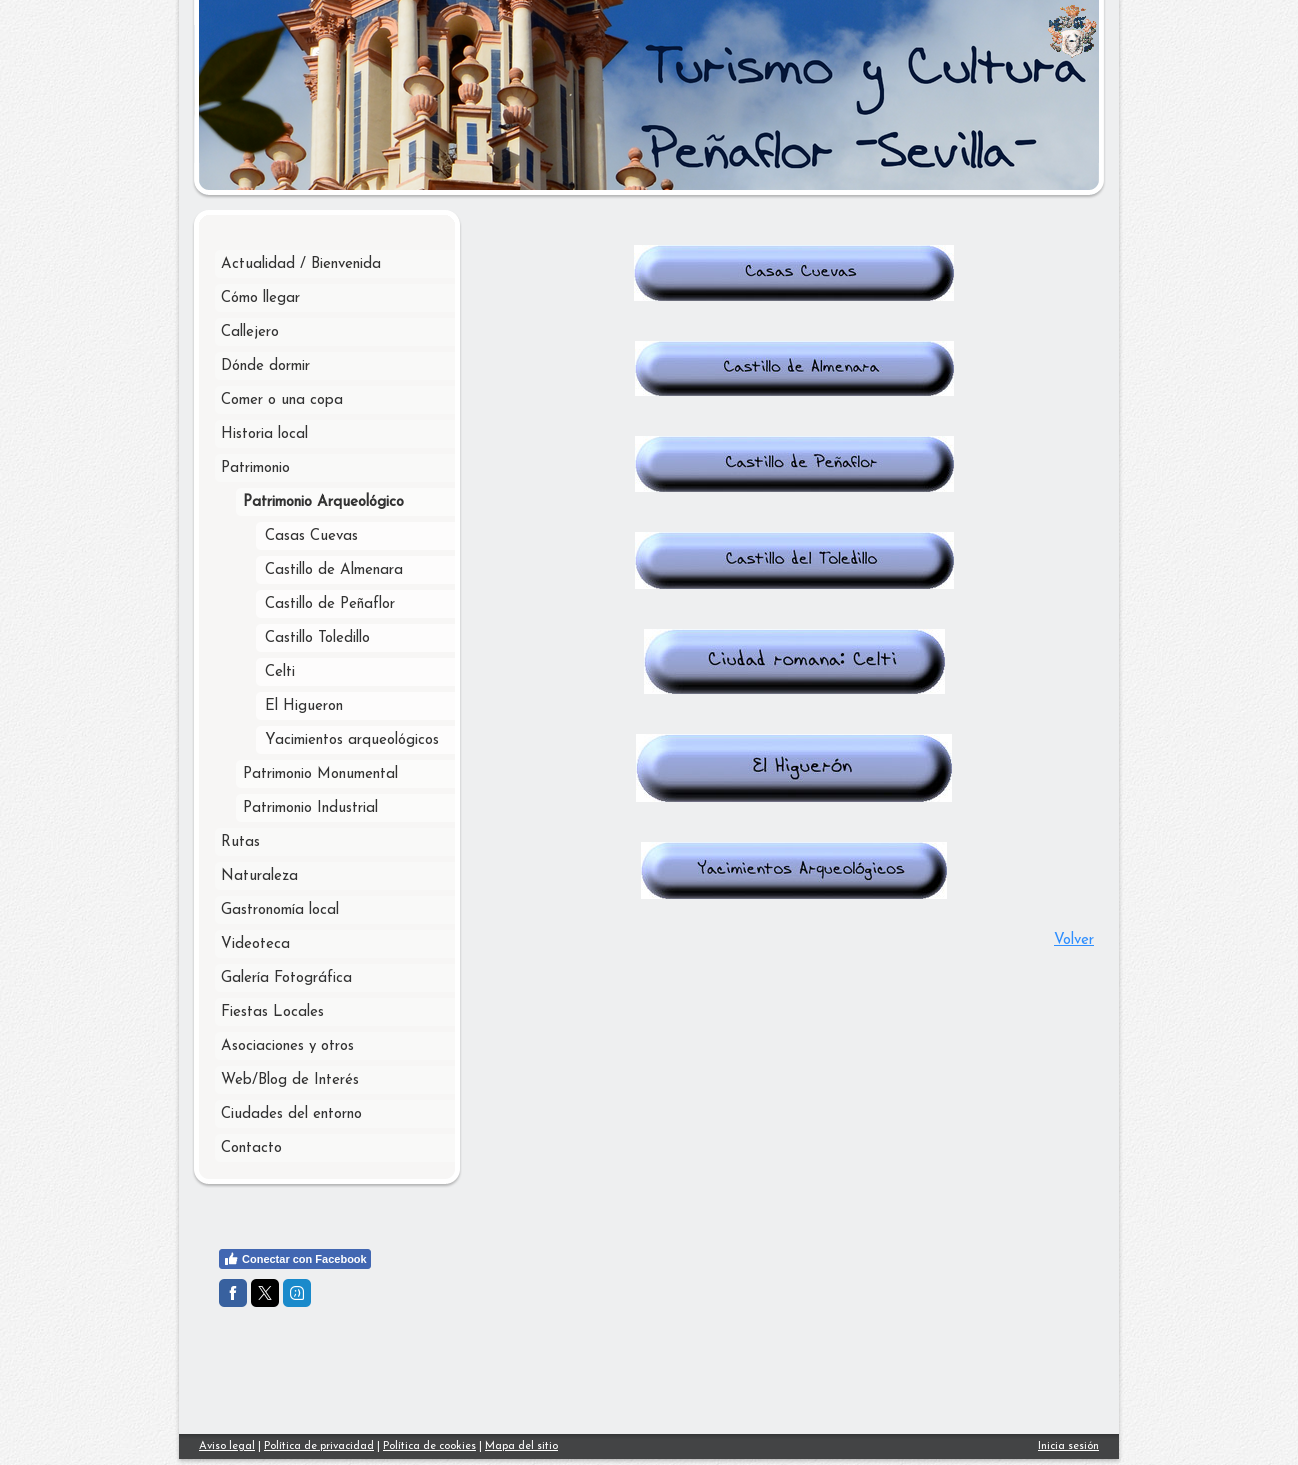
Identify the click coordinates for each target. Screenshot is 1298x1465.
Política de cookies (429, 1446)
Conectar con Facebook (295, 1259)
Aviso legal (227, 1446)
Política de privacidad (319, 1446)
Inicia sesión (1068, 1446)
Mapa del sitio (521, 1446)
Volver (1074, 940)
